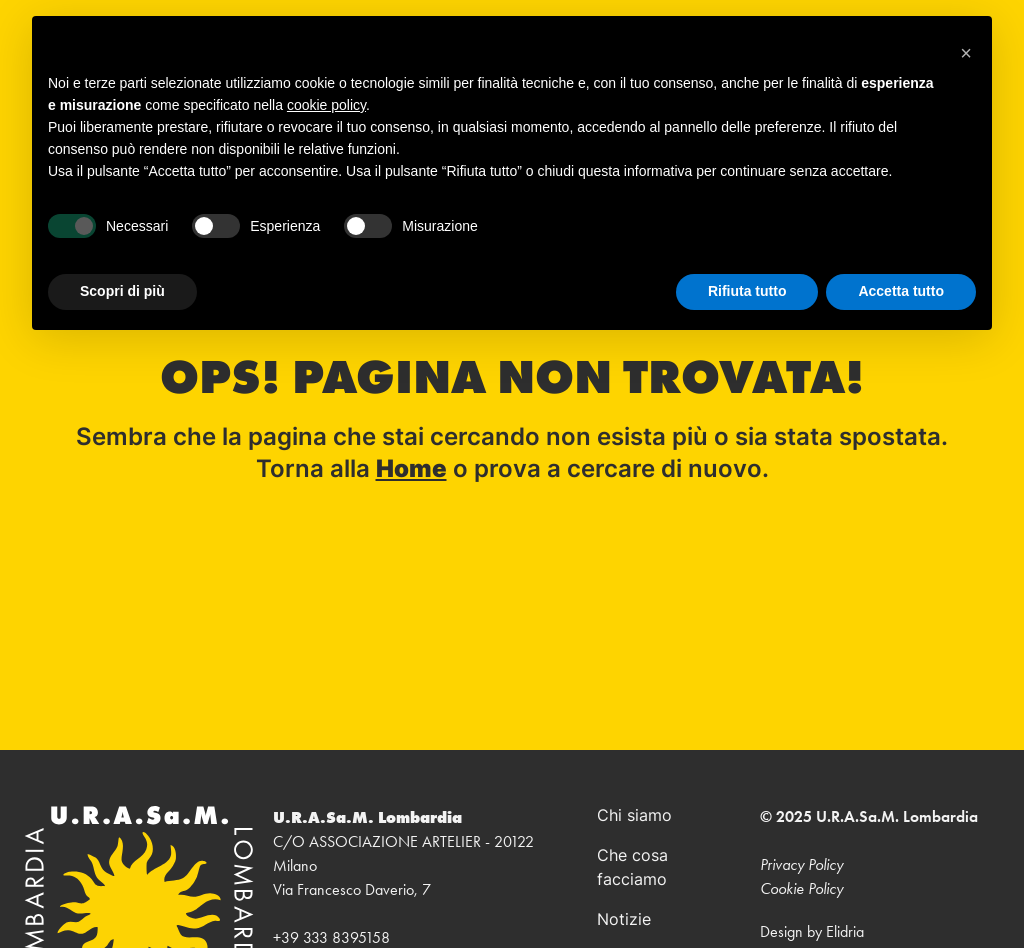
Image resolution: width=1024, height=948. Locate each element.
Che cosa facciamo (632, 869)
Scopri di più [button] (122, 291)
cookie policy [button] (326, 105)
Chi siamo (634, 817)
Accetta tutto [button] (901, 291)
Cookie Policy (801, 888)
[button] (966, 48)
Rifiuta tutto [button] (747, 291)
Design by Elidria (812, 931)
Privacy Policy (801, 864)
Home (411, 471)
